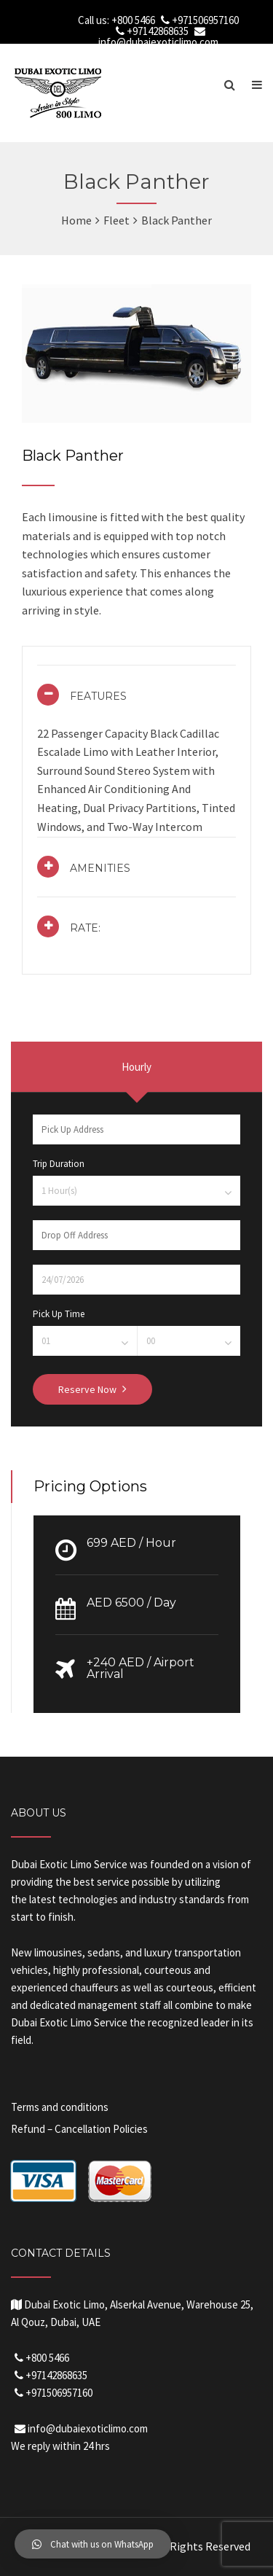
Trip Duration (58, 1163)
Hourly (136, 1067)
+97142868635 (158, 31)
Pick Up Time (58, 1314)
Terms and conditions (59, 2107)
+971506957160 (205, 20)
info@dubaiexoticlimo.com (158, 42)
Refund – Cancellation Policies (79, 2129)
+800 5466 (133, 20)
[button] (93, 2544)
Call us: (94, 20)
